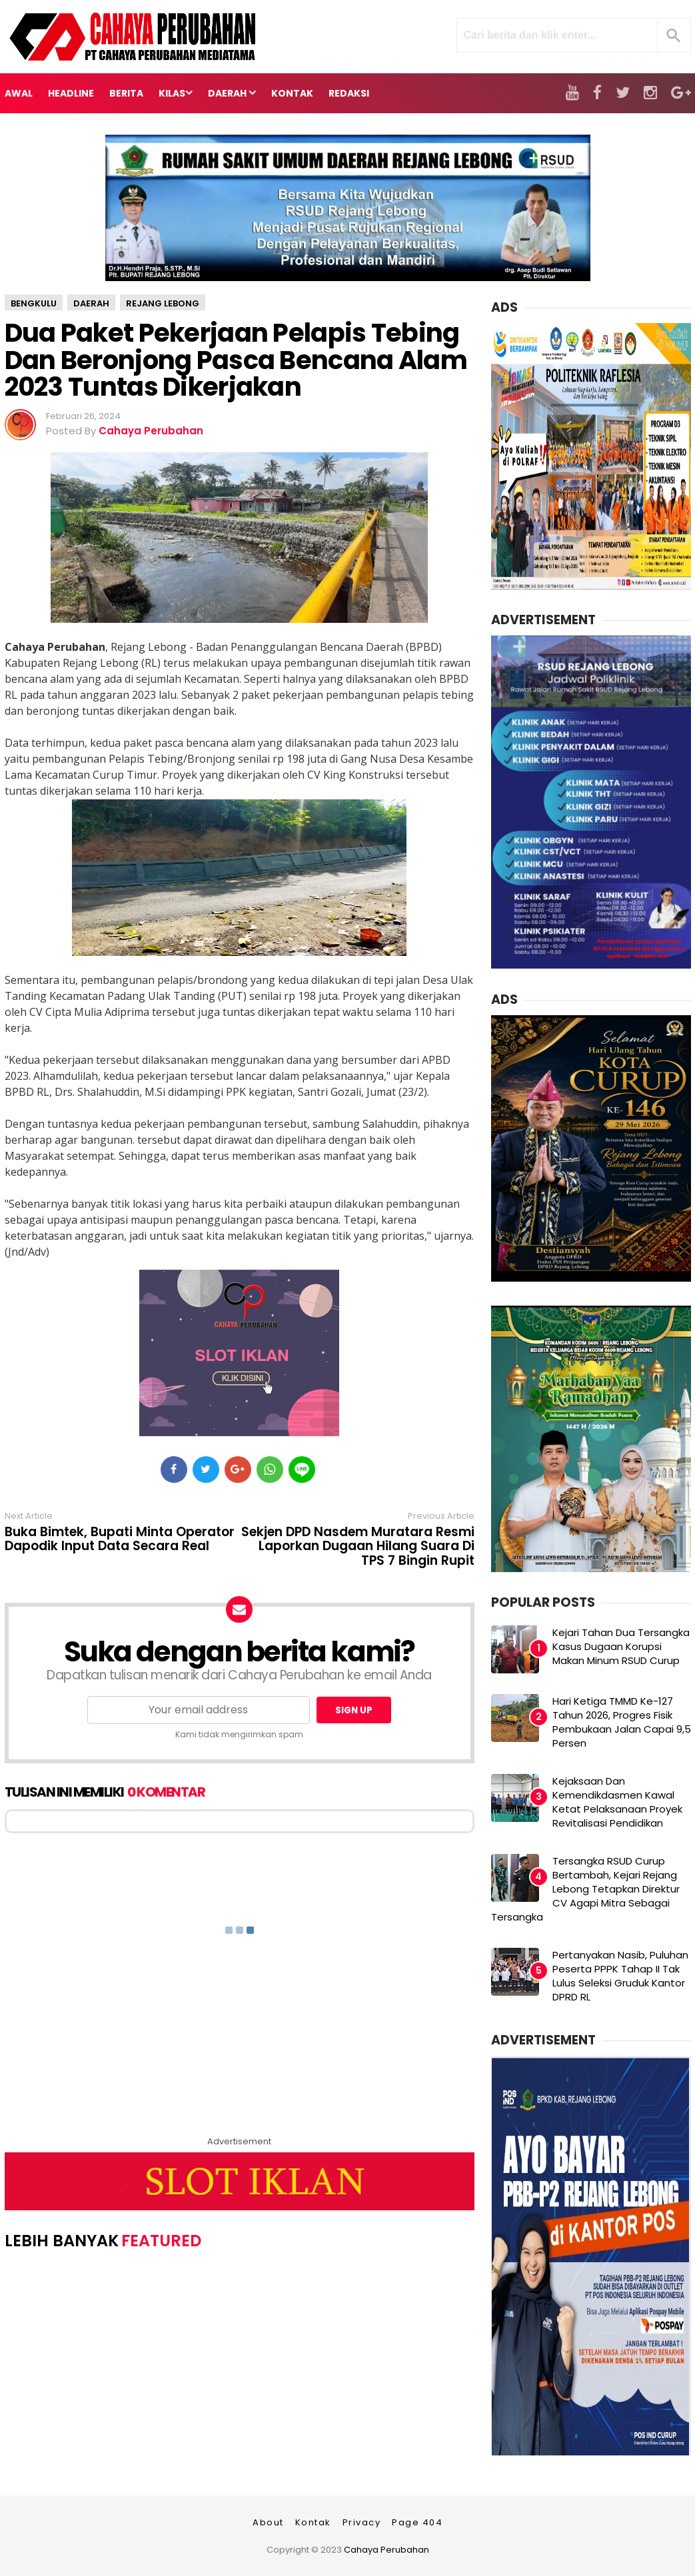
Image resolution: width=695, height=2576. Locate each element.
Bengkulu (34, 303)
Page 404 (417, 2522)
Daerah (91, 303)
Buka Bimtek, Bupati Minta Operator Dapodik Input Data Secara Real (120, 1539)
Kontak (313, 2522)
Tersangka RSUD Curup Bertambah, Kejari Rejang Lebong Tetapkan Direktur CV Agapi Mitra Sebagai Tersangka (585, 1889)
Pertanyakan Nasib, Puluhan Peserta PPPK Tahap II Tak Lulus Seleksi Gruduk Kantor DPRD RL (620, 1976)
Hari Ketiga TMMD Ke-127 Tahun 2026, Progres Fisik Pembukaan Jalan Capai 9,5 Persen (621, 1722)
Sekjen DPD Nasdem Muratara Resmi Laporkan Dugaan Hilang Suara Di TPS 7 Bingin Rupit (357, 1547)
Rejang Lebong (162, 303)
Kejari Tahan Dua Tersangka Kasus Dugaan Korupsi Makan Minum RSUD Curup (621, 1646)
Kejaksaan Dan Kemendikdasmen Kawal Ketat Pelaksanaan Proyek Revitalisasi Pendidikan (617, 1802)
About (268, 2522)
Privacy (362, 2522)
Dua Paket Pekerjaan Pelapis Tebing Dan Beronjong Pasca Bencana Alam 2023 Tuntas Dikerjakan (236, 359)
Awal (19, 93)
